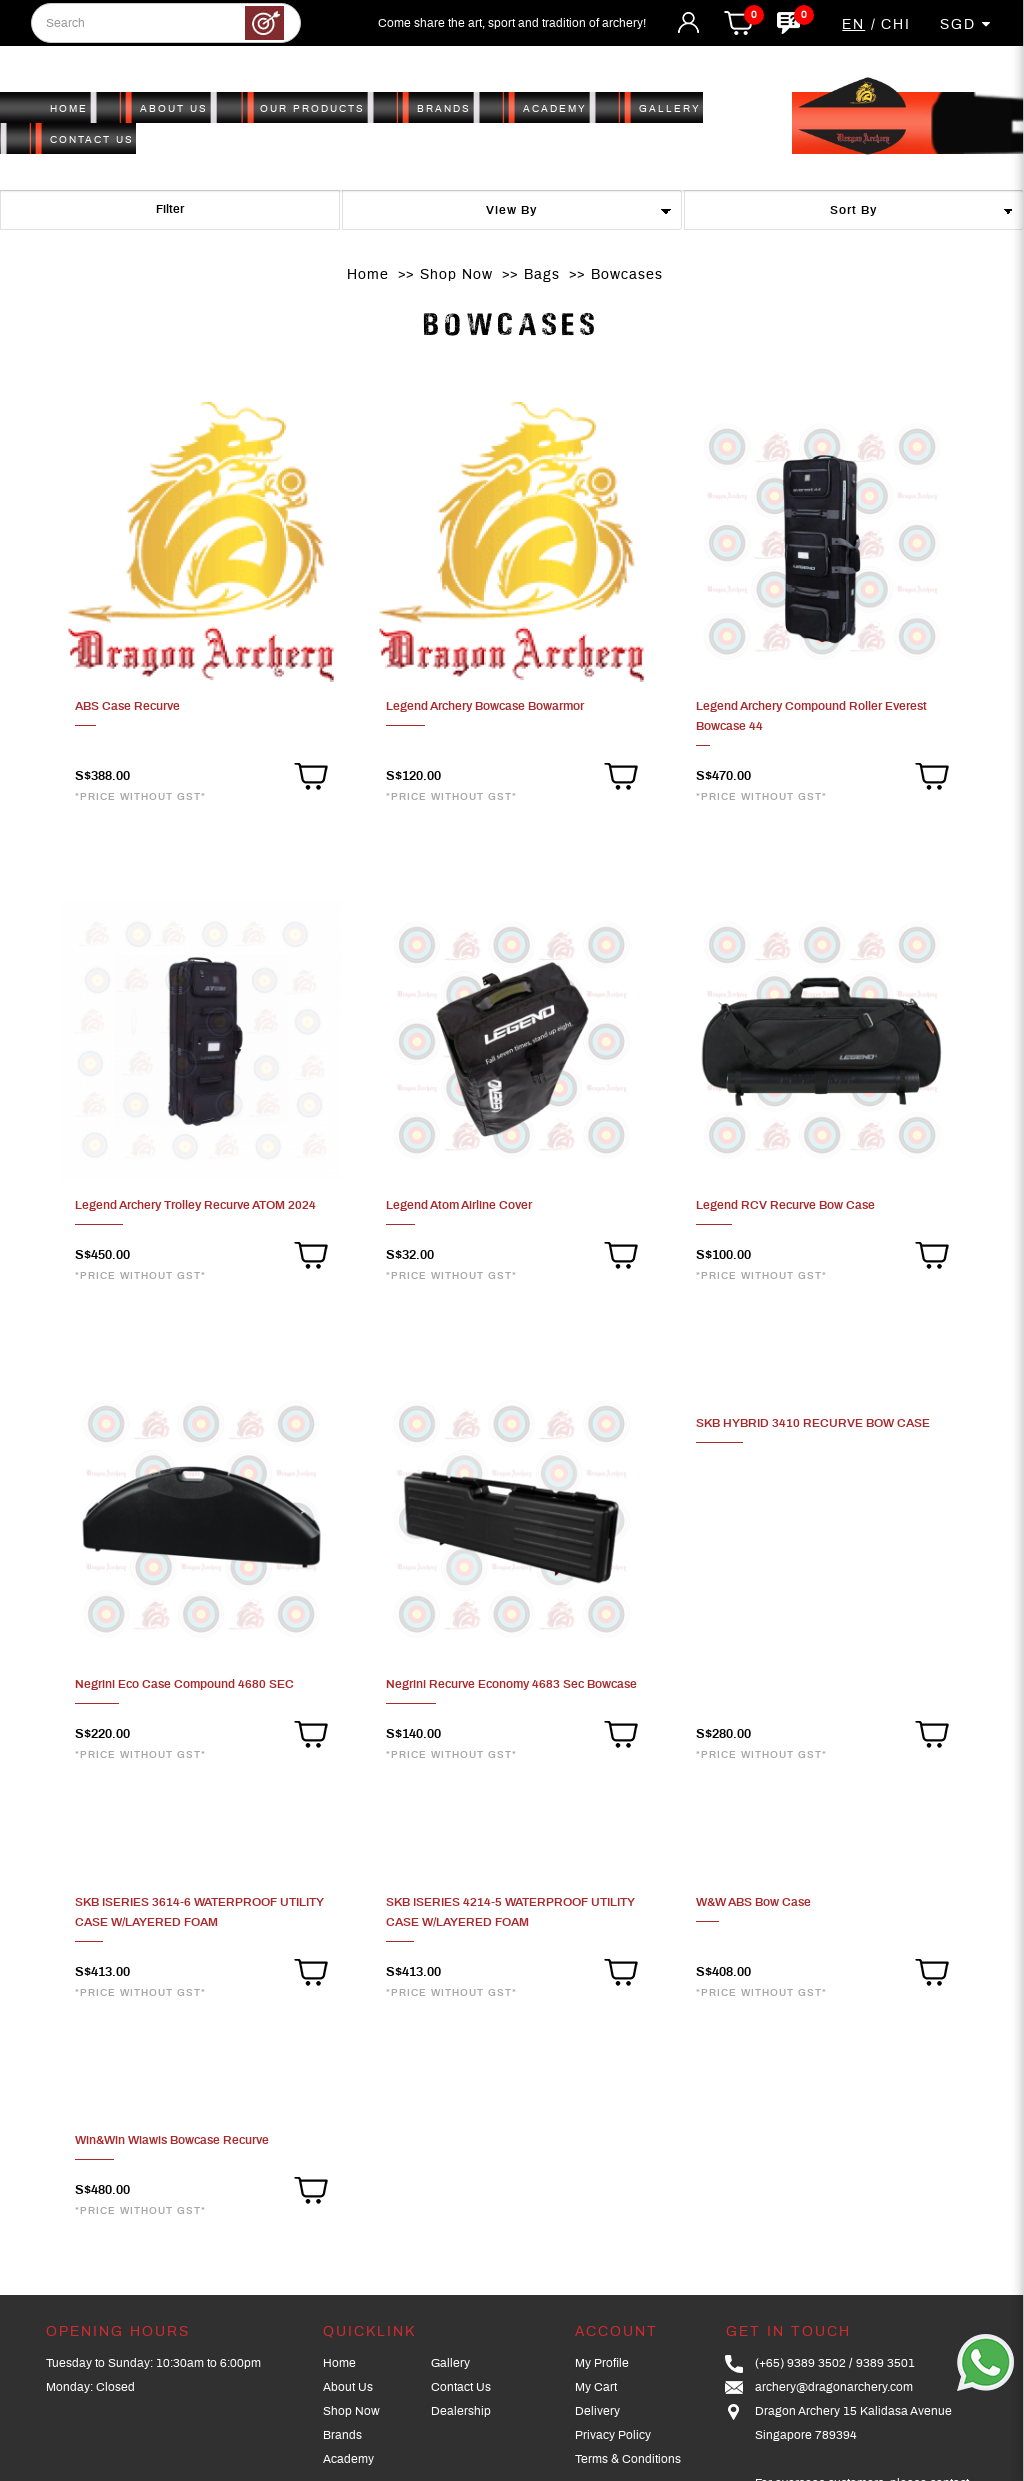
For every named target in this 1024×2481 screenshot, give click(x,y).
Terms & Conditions (628, 2459)
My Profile (602, 2363)
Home (368, 275)
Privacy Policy (613, 2435)
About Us (348, 2387)
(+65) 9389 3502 (800, 2363)
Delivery (597, 2411)
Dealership (461, 2411)
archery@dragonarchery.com (834, 2387)
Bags (542, 275)
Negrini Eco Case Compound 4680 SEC (184, 1684)
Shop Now (456, 275)
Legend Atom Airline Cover (459, 1205)
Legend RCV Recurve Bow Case (785, 1205)
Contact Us (461, 2387)
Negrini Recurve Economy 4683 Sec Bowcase (511, 1684)
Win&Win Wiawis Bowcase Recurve (172, 2140)
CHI (896, 25)
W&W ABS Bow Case (753, 1902)
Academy (348, 2459)
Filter (170, 209)
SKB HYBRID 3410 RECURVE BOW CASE (813, 1423)
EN (853, 25)
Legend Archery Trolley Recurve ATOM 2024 (195, 1205)
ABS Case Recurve (127, 706)
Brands (342, 2435)
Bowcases (627, 275)
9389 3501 (885, 2363)
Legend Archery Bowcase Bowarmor (485, 706)
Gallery (450, 2363)
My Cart (596, 2387)
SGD (966, 24)
